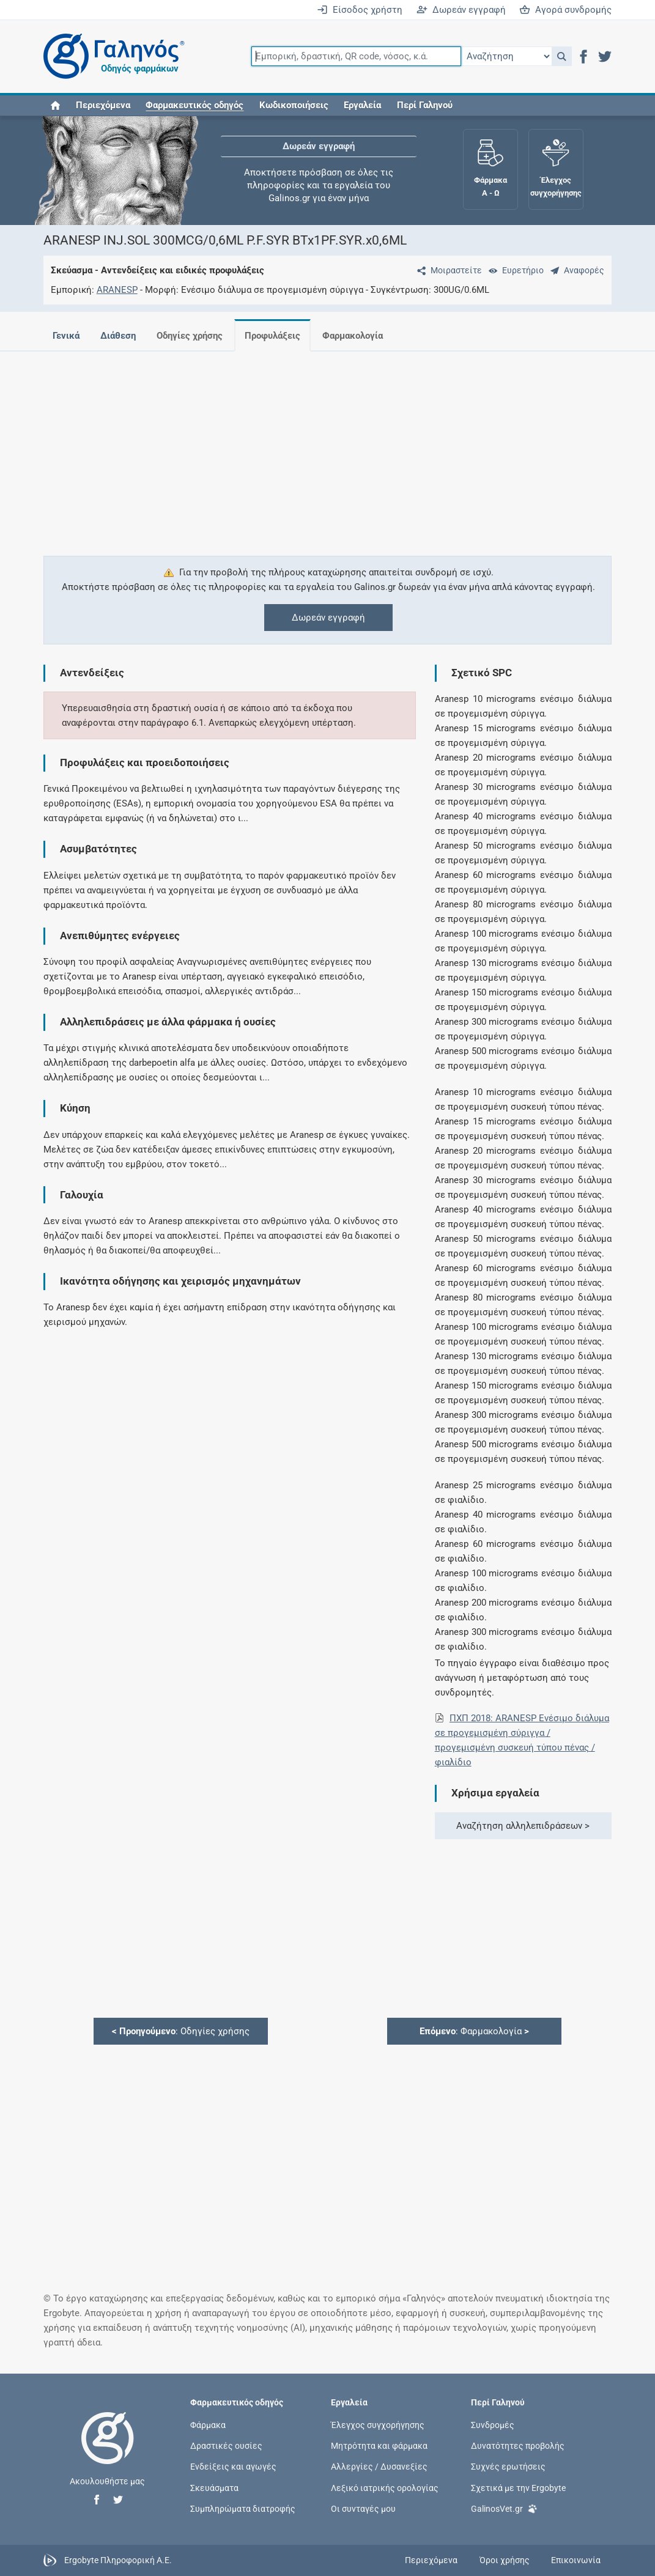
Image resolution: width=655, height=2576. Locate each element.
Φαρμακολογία (352, 335)
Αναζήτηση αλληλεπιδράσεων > (523, 1825)
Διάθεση (118, 335)
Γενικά (66, 335)
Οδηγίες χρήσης (190, 335)
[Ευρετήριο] (514, 270)
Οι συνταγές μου (363, 2508)
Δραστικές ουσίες (226, 2446)
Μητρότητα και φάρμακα (379, 2446)
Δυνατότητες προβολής (517, 2446)
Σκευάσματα (214, 2487)
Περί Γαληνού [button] (425, 105)
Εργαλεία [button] (362, 105)
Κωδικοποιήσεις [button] (293, 105)
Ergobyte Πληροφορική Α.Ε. (118, 2559)
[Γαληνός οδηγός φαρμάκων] (110, 56)
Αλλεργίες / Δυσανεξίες (379, 2466)
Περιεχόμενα (103, 105)
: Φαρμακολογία (474, 2031)
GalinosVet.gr (504, 2508)
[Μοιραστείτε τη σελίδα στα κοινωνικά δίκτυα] (447, 270)
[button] (562, 56)
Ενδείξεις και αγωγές (233, 2466)
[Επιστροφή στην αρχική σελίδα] (107, 2451)
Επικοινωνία (576, 2560)
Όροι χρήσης (504, 2560)
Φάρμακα (208, 2425)
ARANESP (117, 289)
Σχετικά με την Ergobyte (518, 2487)
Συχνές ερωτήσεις (508, 2466)
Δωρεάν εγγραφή (461, 9)
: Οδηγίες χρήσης (181, 2031)
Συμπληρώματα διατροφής (242, 2508)
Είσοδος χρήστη (359, 9)
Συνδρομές (492, 2425)
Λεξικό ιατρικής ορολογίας (385, 2487)
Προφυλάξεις (272, 335)
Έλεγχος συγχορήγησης (377, 2425)
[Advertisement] (327, 446)
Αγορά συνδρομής (565, 9)
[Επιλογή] (506, 56)
